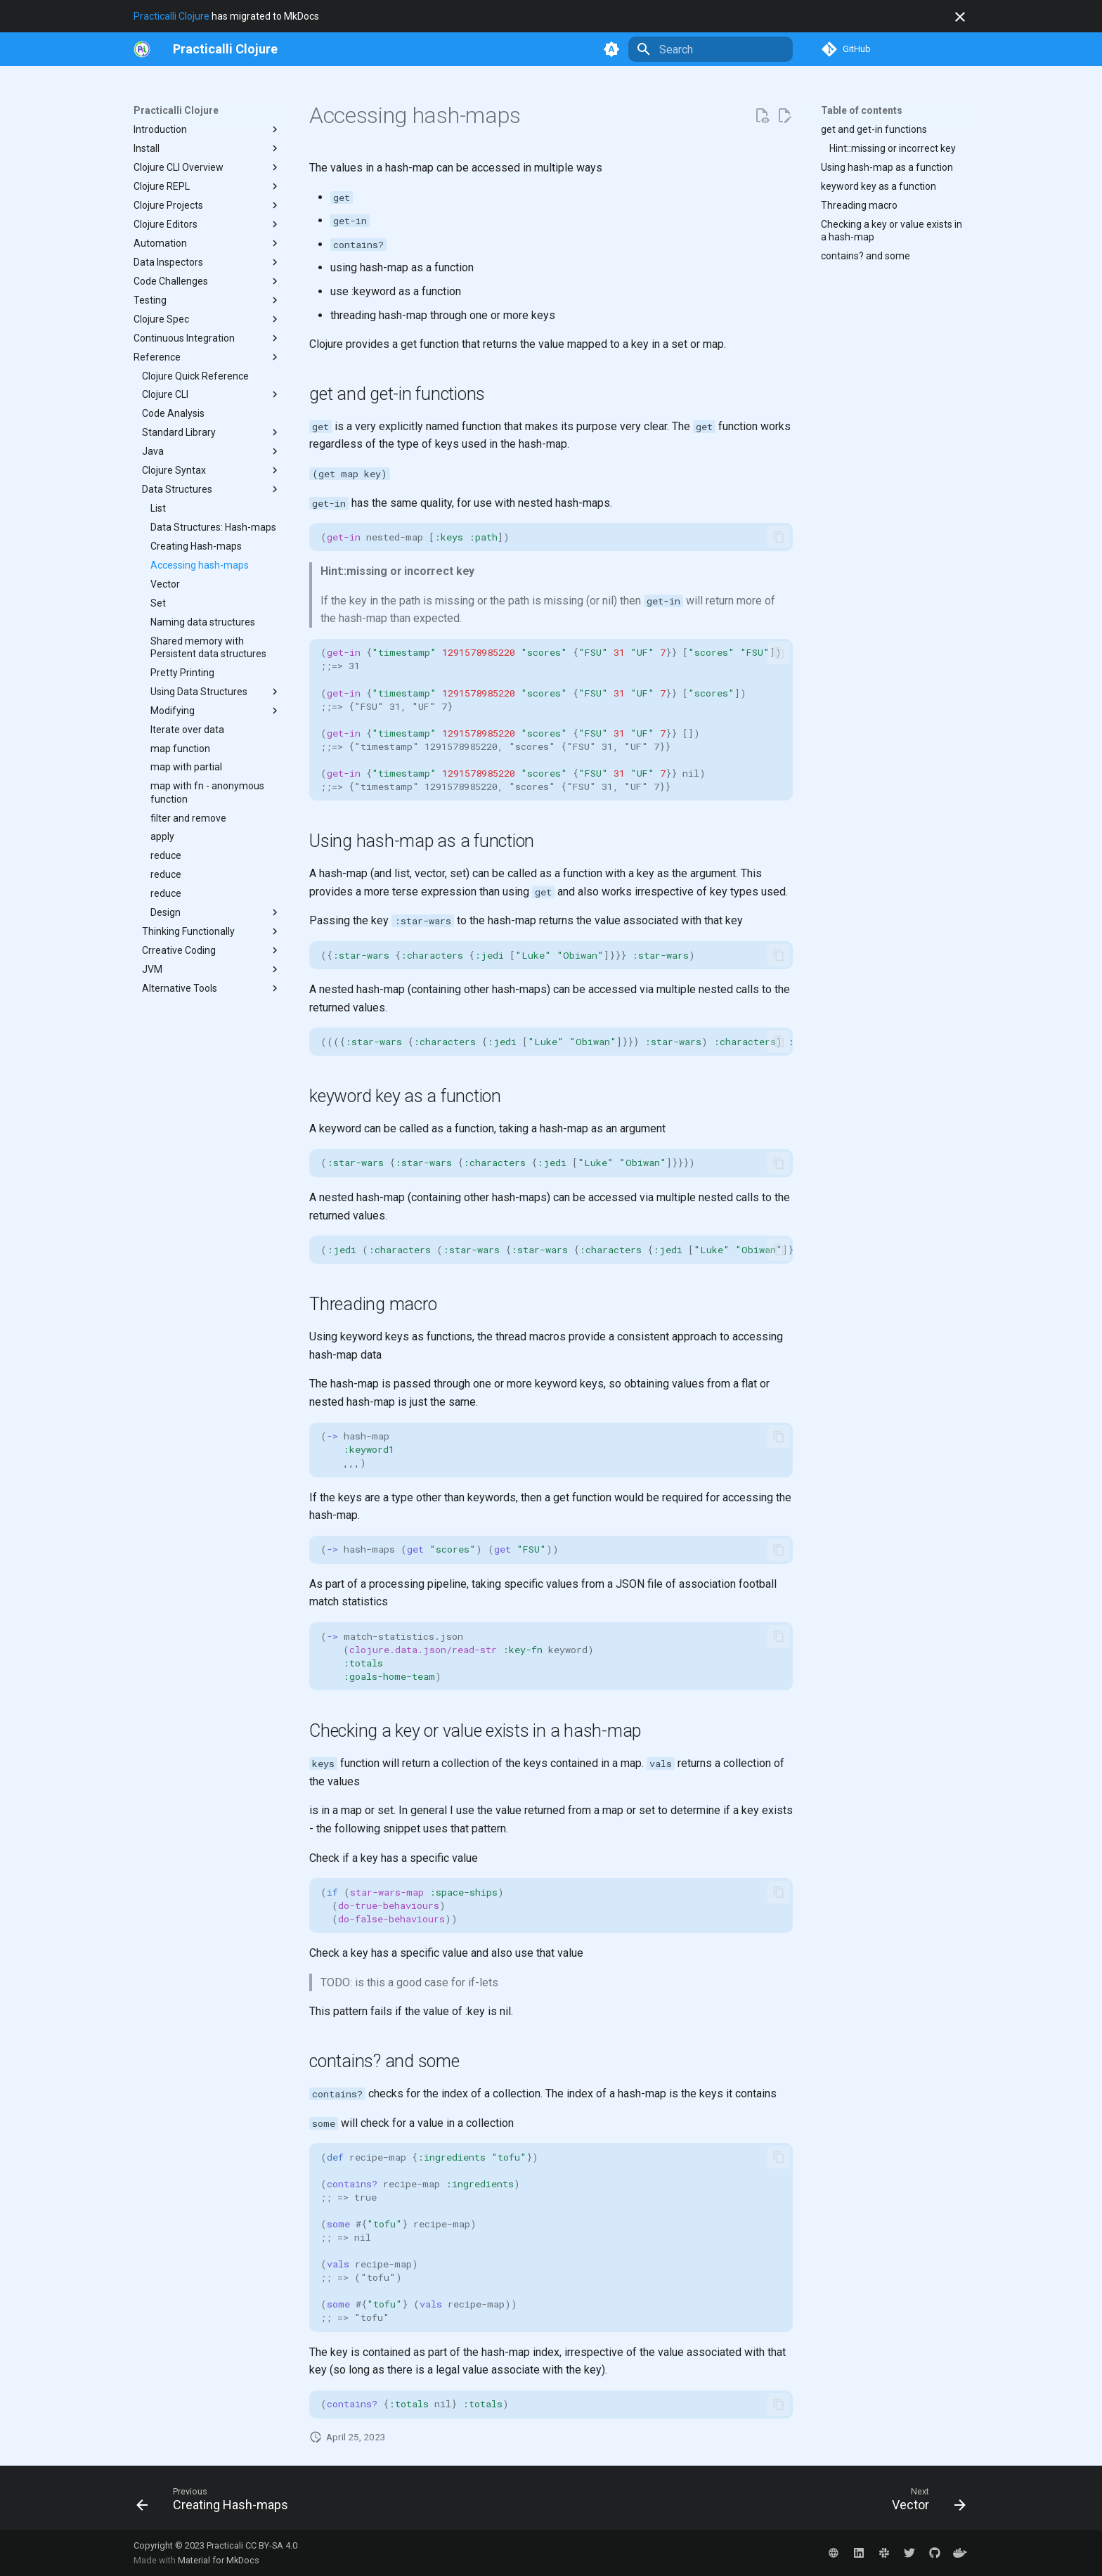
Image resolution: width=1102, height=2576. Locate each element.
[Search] (710, 49)
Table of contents (861, 110)
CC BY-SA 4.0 (271, 2545)
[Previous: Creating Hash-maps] (216, 2502)
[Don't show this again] (960, 16)
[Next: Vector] (924, 2502)
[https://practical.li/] (142, 49)
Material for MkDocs (218, 2560)
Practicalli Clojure (171, 16)
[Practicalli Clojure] (225, 49)
